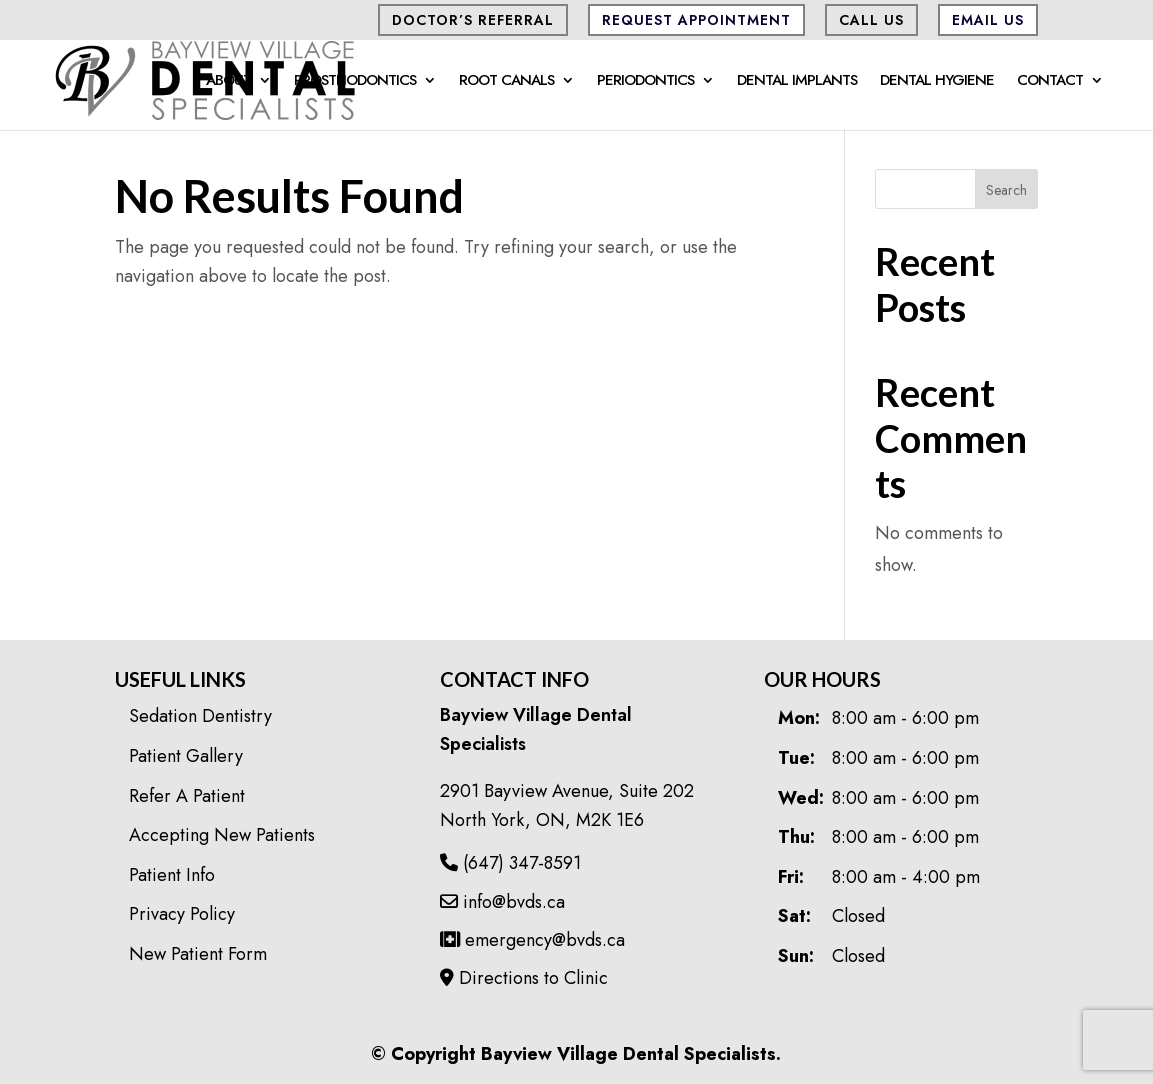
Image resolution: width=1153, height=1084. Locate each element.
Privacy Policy (182, 914)
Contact (1050, 82)
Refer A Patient (187, 796)
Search (1006, 190)
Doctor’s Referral (473, 20)
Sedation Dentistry (200, 716)
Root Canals (506, 82)
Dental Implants (797, 82)
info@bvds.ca (502, 902)
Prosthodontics (355, 82)
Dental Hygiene (937, 82)
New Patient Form (198, 954)
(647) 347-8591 (510, 863)
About (228, 82)
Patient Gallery (186, 756)
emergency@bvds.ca (532, 940)
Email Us (988, 20)
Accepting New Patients (222, 835)
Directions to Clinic (524, 978)
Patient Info (172, 875)
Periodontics (645, 82)
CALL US (871, 20)
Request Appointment (696, 20)
